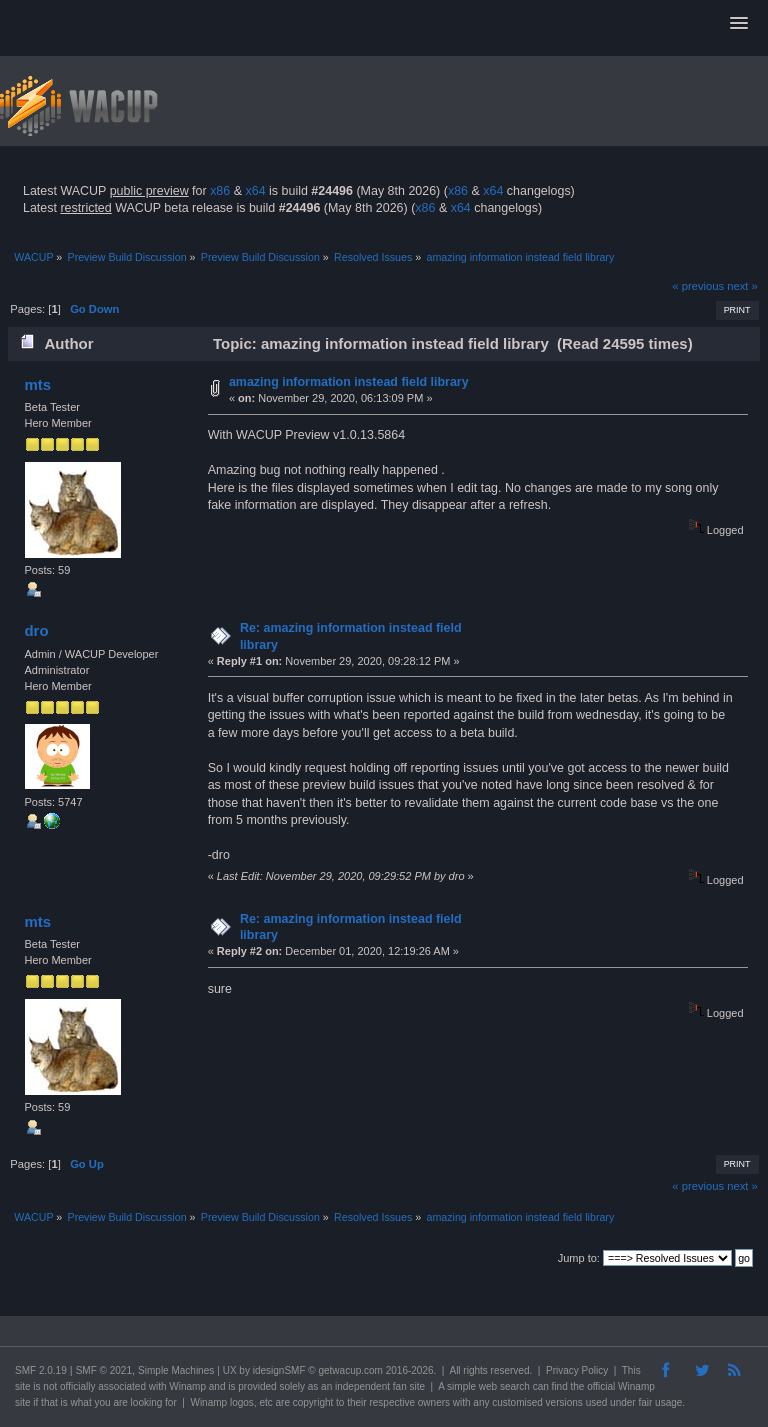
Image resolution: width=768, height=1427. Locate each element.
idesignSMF (279, 1370)
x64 (255, 191)
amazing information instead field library (349, 382)
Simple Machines (176, 1370)
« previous (698, 286)
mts (37, 384)
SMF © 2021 (104, 1370)
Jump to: (579, 1258)
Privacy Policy (577, 1370)
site (23, 1386)
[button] (739, 24)
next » (742, 286)
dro (36, 630)
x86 (220, 191)
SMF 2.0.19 (41, 1370)
